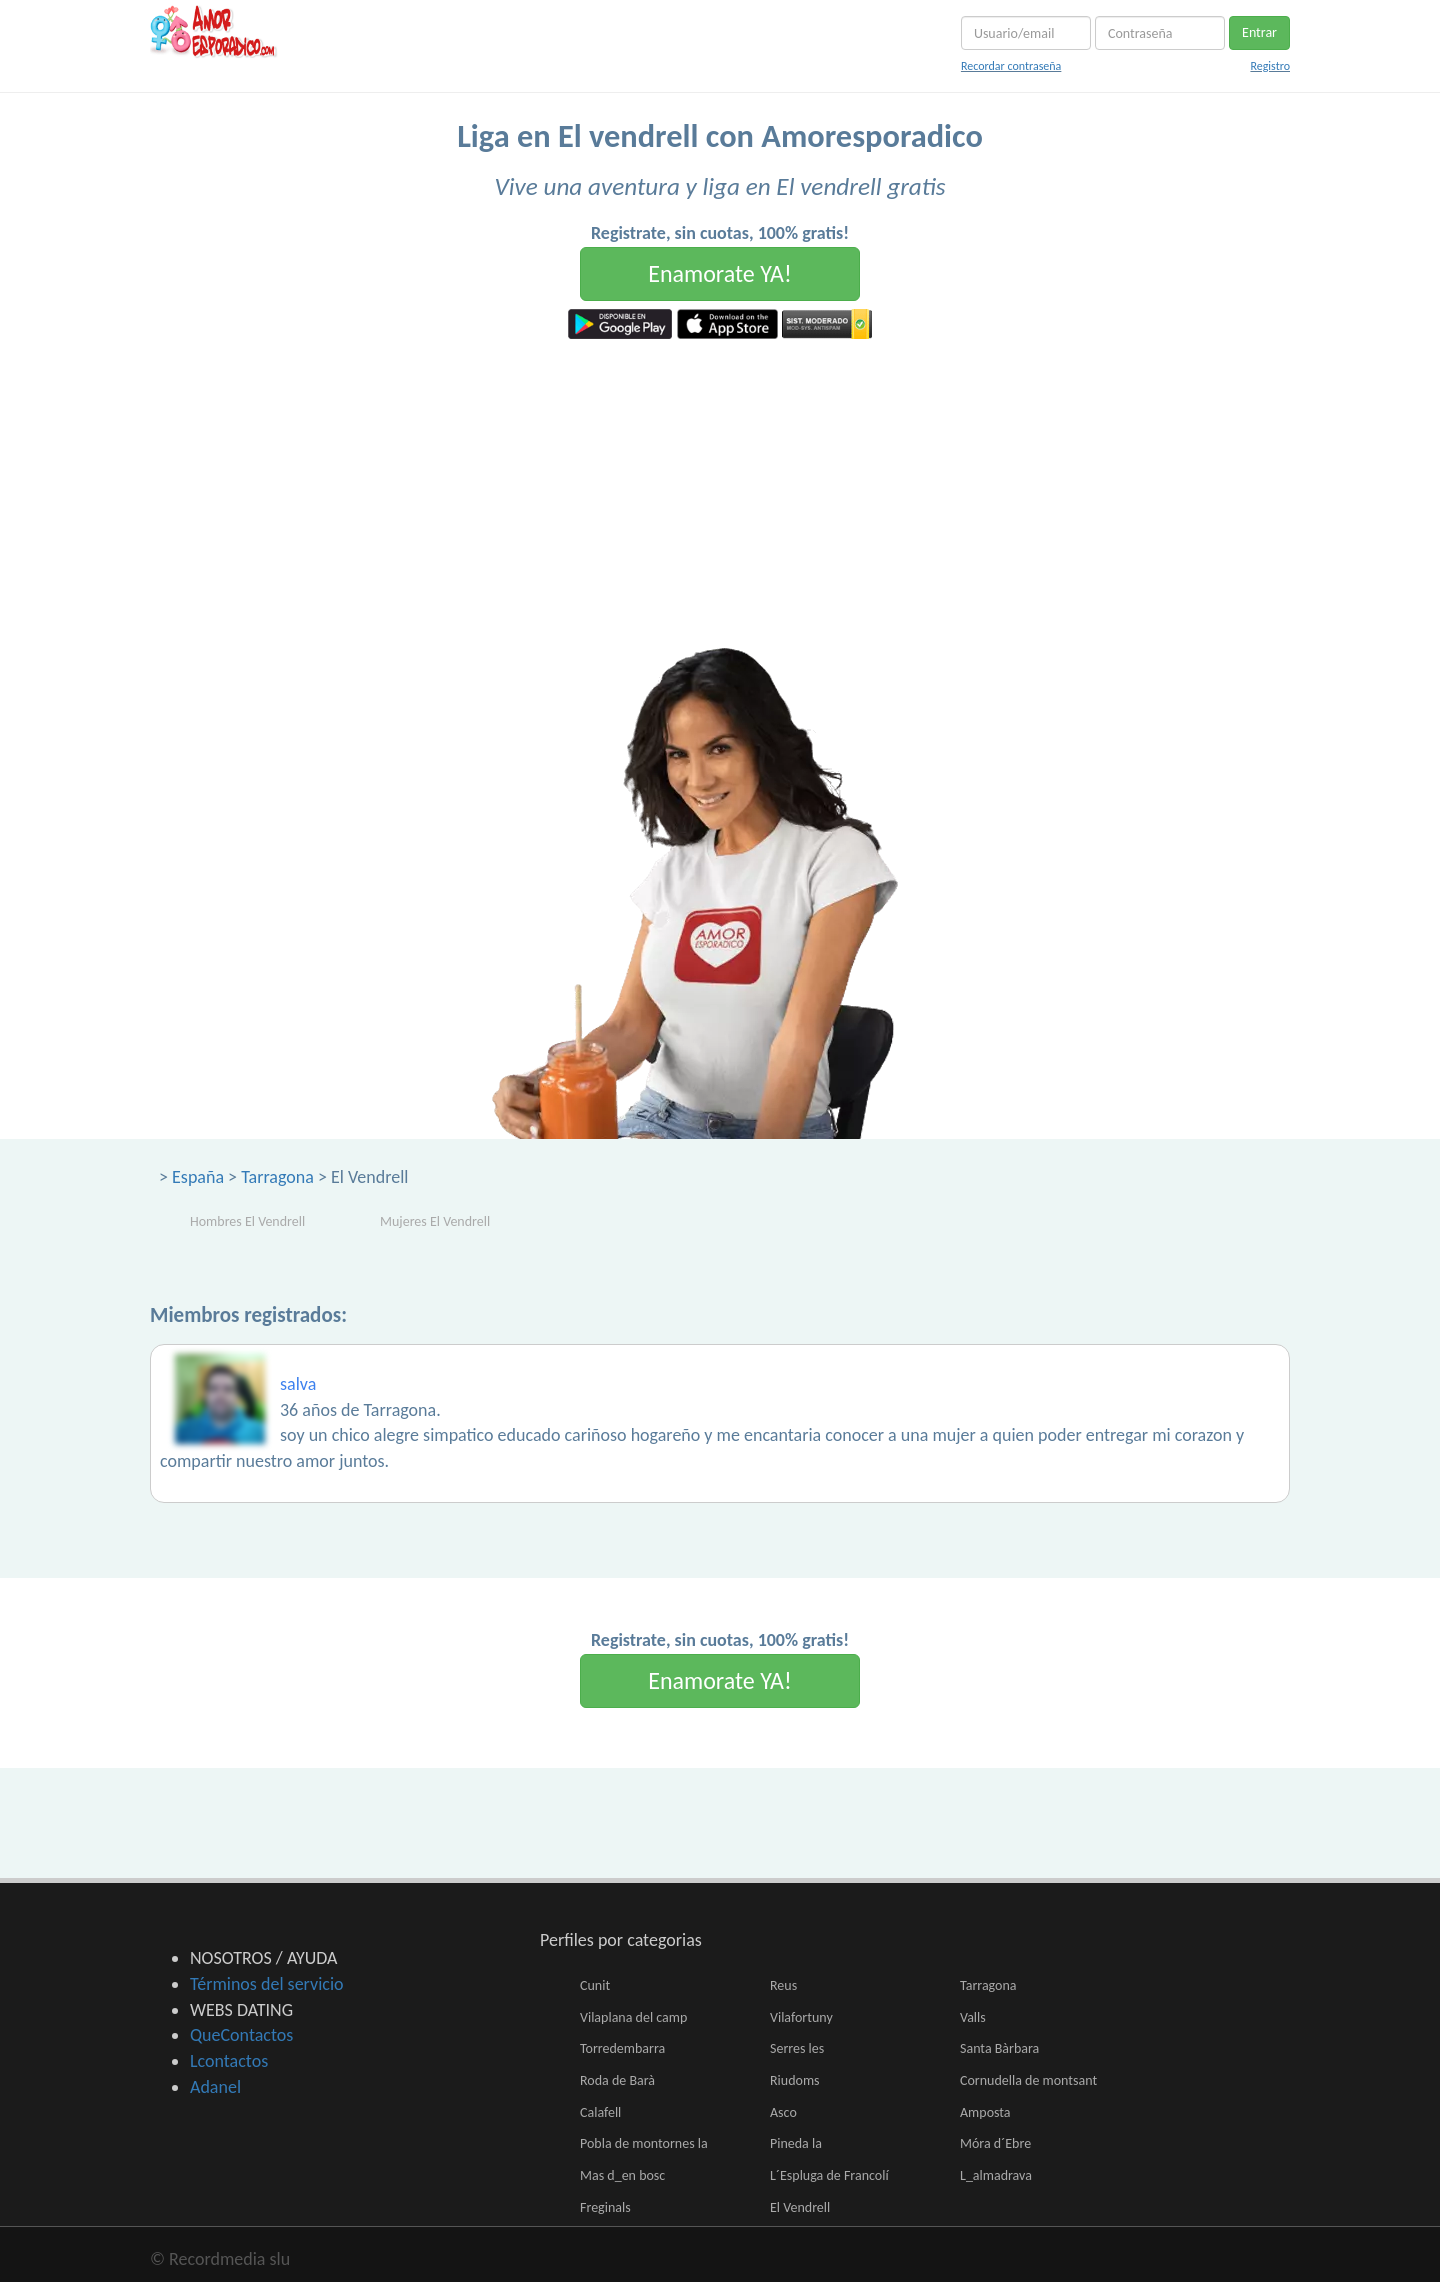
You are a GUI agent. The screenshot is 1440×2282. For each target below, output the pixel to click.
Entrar (1259, 32)
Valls (973, 2017)
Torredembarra (622, 2048)
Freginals (605, 2207)
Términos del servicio (267, 1984)
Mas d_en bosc (622, 2175)
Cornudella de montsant (1028, 2080)
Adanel (215, 2087)
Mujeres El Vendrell (435, 1221)
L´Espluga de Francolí (829, 2175)
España (198, 1177)
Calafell (600, 2112)
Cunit (595, 1985)
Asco (783, 2112)
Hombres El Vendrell (247, 1221)
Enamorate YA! (720, 273)
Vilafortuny (801, 2017)
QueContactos (241, 2035)
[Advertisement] (720, 489)
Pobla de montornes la (644, 2143)
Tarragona (277, 1177)
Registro (1270, 66)
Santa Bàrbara (999, 2048)
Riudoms (795, 2080)
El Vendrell (800, 2207)
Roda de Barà (617, 2080)
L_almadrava (996, 2175)
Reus (783, 1985)
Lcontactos (229, 2061)
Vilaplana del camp (633, 2017)
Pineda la (796, 2143)
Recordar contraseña (1011, 66)
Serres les (797, 2048)
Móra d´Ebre (995, 2143)
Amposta (985, 2112)
